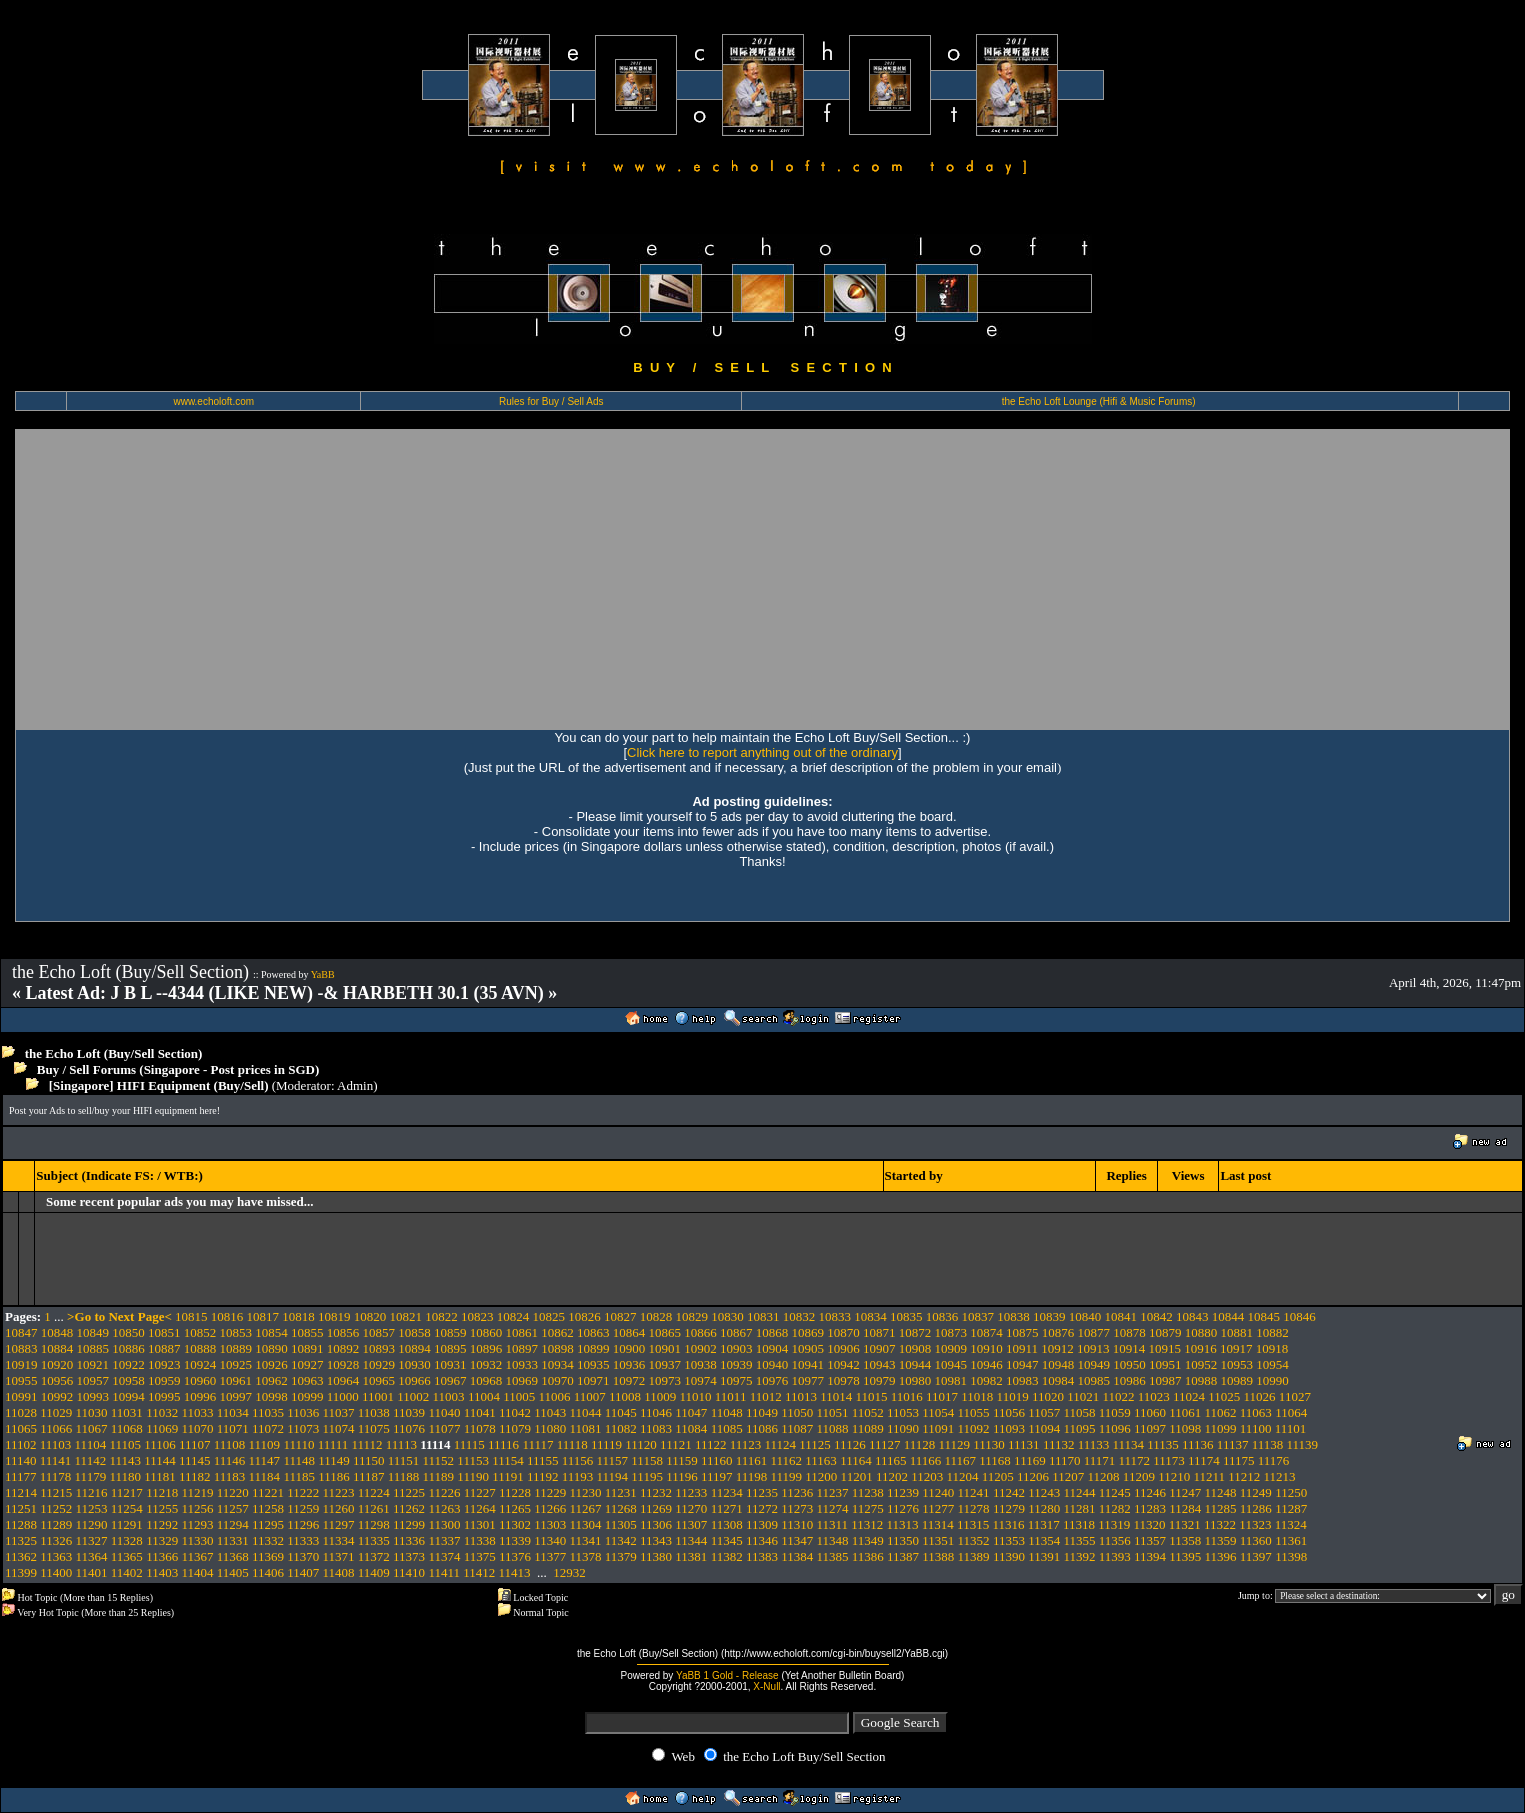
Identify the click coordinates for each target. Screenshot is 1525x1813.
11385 (832, 1556)
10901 (665, 1348)
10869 (808, 1332)
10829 (692, 1316)
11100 (1256, 1428)
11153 (473, 1460)
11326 (56, 1540)
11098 (1185, 1428)
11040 (444, 1412)
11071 (233, 1428)
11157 (613, 1460)
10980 (915, 1380)
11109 (265, 1444)
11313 (903, 1524)
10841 (1121, 1316)
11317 (1044, 1524)
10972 (629, 1380)
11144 (160, 1460)
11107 (195, 1444)
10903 (736, 1348)
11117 (537, 1444)
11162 (787, 1460)
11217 (127, 1492)
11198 (752, 1476)
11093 (1009, 1428)
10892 (343, 1348)
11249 (1256, 1492)
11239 (903, 1492)
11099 (1221, 1428)
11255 (162, 1508)
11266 (550, 1508)
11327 (92, 1540)
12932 (569, 1572)
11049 (762, 1412)
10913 (1093, 1348)
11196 (682, 1476)
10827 (620, 1316)
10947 (1022, 1364)
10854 (271, 1332)
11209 (1139, 1476)
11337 (444, 1540)
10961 (236, 1380)
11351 (938, 1540)
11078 (480, 1428)
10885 (93, 1348)
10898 (557, 1348)
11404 (197, 1572)
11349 (868, 1540)
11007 (590, 1396)
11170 (1065, 1460)
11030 (92, 1412)
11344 (691, 1540)
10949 (1094, 1364)
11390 (1009, 1556)
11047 (691, 1412)
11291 (127, 1524)
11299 (409, 1524)
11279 (1009, 1508)
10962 (271, 1380)
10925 (236, 1364)
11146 (230, 1460)
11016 (907, 1396)
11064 (1291, 1412)
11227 (480, 1492)
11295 (268, 1524)
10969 (522, 1380)
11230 (586, 1492)
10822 (441, 1316)
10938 (700, 1364)
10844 (1228, 1316)
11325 (21, 1540)
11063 (1256, 1412)
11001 (378, 1396)
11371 (339, 1556)
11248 (1221, 1492)
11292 (162, 1524)
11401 (92, 1572)
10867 (736, 1332)
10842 (1156, 1316)
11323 (1255, 1524)
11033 (197, 1412)
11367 (197, 1556)
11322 (1220, 1524)
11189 (439, 1476)
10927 (307, 1364)
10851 (164, 1332)
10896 (486, 1348)
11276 (903, 1508)
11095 (1079, 1428)
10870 (843, 1332)
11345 (727, 1540)
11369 (268, 1556)
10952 (1201, 1364)
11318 (1079, 1524)
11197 (717, 1476)
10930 (414, 1364)
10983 (1022, 1380)
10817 (263, 1316)
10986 (1129, 1380)
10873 (951, 1332)
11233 (691, 1492)
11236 (797, 1492)
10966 (414, 1380)
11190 (473, 1476)
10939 (736, 1364)
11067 (92, 1428)
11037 (339, 1412)
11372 (374, 1556)
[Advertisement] (763, 579)
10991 (21, 1396)
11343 (656, 1540)
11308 (727, 1524)
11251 (21, 1508)
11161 (752, 1460)
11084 (691, 1428)
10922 (128, 1364)
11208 (1104, 1476)
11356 (1115, 1540)
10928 (343, 1364)
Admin (355, 1085)
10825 (549, 1316)
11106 (160, 1444)
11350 (903, 1540)
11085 (727, 1428)
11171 (1100, 1460)
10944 (915, 1364)
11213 (1280, 1476)
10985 (1094, 1380)
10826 (584, 1316)
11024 (1189, 1396)
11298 (374, 1524)
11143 (125, 1460)
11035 (268, 1412)
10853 (236, 1332)
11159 (682, 1460)
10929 (379, 1364)
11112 (367, 1444)
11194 (613, 1476)
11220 (233, 1492)
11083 (656, 1428)
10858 (414, 1332)
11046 (656, 1412)
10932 (486, 1364)
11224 (374, 1492)
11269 (656, 1508)
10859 (450, 1332)
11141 (56, 1460)
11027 (1295, 1396)
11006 (554, 1396)
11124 (781, 1444)
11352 (974, 1540)
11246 (1150, 1492)
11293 (197, 1524)
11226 (444, 1492)
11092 (974, 1428)
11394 (1150, 1556)
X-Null (766, 1686)
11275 (868, 1508)
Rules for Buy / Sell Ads (551, 401)
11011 (731, 1396)
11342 (621, 1540)
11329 (162, 1540)
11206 (1033, 1476)
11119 (606, 1444)
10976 (772, 1380)
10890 (271, 1348)
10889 (236, 1348)
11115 (469, 1444)
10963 (307, 1380)
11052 (868, 1412)
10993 (93, 1396)
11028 (21, 1412)
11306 (656, 1524)
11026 (1260, 1396)
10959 (164, 1380)
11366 (162, 1556)
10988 (1201, 1380)
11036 (303, 1412)
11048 (727, 1412)
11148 (299, 1460)
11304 (586, 1524)
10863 (593, 1332)
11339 (515, 1540)
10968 (486, 1380)
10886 (128, 1348)
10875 (1022, 1332)
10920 (57, 1364)
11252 (56, 1508)
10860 (486, 1332)
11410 (409, 1572)
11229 (550, 1492)
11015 (871, 1396)
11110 (298, 1444)
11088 (832, 1428)
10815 (191, 1316)
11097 (1150, 1428)
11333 (303, 1540)
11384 (797, 1556)
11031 (127, 1412)
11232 (656, 1492)
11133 (1094, 1444)
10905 (808, 1348)
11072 (268, 1428)
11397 (1256, 1556)
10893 (379, 1348)
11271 (727, 1508)
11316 (1008, 1524)
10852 (200, 1332)
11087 (797, 1428)
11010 (696, 1396)
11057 (1044, 1412)
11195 (647, 1476)
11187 (369, 1476)
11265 (515, 1508)
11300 (444, 1524)
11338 (480, 1540)
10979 (879, 1380)
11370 (303, 1556)
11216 (92, 1492)
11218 (162, 1492)
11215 (56, 1492)
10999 (307, 1396)
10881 (1237, 1332)
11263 (444, 1508)
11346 (762, 1540)
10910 (986, 1348)
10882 (1272, 1332)
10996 (200, 1396)
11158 (647, 1460)
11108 (230, 1444)
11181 (160, 1476)
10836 (942, 1316)
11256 (197, 1508)
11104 (91, 1444)
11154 (508, 1460)
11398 (1291, 1556)
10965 (379, 1380)
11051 (832, 1412)
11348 (832, 1540)
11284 (1185, 1508)
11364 (92, 1556)
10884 (57, 1348)
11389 (974, 1556)
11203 (927, 1476)
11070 (197, 1428)
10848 (57, 1332)
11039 (409, 1412)
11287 (1291, 1508)
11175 (1239, 1460)
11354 (1044, 1540)
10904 (772, 1348)
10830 (727, 1316)
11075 (374, 1428)
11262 (409, 1508)
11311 (832, 1524)
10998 (271, 1396)
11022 (1118, 1396)
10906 (843, 1348)
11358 (1185, 1540)
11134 (1128, 1444)
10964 (343, 1380)
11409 (374, 1572)
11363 (56, 1556)
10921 (93, 1364)
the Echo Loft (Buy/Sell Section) (114, 1053)
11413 (514, 1572)
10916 (1200, 1348)
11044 (586, 1412)
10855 (307, 1332)
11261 (374, 1508)
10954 (1272, 1364)
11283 (1150, 1508)
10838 (1013, 1316)
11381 (691, 1556)
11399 (21, 1572)
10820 (370, 1316)
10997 (236, 1396)
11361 (1291, 1540)
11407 (303, 1572)
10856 (343, 1332)
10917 (1236, 1348)
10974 (700, 1380)
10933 (522, 1364)
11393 (1115, 1556)
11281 (1079, 1508)
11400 (56, 1572)
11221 (268, 1492)
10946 (986, 1364)
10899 (593, 1348)
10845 (1264, 1316)
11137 (1233, 1444)
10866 (700, 1332)
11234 (727, 1492)
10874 (986, 1332)
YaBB (323, 974)
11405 (233, 1572)
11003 (449, 1396)
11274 (832, 1508)
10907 (879, 1348)
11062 (1221, 1412)
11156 (578, 1460)
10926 (271, 1364)
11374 (444, 1556)
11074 (339, 1428)
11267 (586, 1508)
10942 (843, 1364)
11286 (1256, 1508)
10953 (1237, 1364)
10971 (593, 1380)
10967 (450, 1380)
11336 (409, 1540)
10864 (629, 1332)
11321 (1185, 1524)
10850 (128, 1332)
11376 (515, 1556)
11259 (303, 1508)
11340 (550, 1540)
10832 (799, 1316)
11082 (621, 1428)
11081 (586, 1428)
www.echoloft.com (213, 401)
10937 (665, 1364)
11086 (762, 1428)
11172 (1135, 1460)
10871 (879, 1332)
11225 (409, 1492)
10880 (1201, 1332)
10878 (1129, 1332)
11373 (409, 1556)
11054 (938, 1412)
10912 (1057, 1348)
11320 (1150, 1524)
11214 (21, 1492)
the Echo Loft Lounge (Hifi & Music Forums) (1099, 401)
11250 (1291, 1492)
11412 (479, 1572)
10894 (414, 1348)
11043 (550, 1412)
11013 (801, 1396)
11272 (762, 1508)
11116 (503, 1444)
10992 (57, 1396)
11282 (1115, 1508)
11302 (515, 1524)
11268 (621, 1508)
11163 (821, 1460)
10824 (513, 1316)
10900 (629, 1348)
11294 (233, 1524)
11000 (343, 1396)
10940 (772, 1364)
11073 (303, 1428)
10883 (21, 1348)
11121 (676, 1444)
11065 (21, 1428)
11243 (1044, 1492)
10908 (915, 1348)
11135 (1163, 1444)
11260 (339, 1508)
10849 (93, 1332)
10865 (665, 1332)
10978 (843, 1380)
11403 (162, 1572)
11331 (233, 1540)
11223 (339, 1492)
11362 (21, 1556)
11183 (230, 1476)
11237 (832, 1492)
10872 (915, 1332)
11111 (333, 1444)
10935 (593, 1364)
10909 (951, 1348)
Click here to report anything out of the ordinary (762, 752)
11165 (891, 1460)
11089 (868, 1428)
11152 (439, 1460)
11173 (1169, 1460)
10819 (334, 1316)
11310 (797, 1524)
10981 (951, 1380)
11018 (977, 1396)
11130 (989, 1444)
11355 (1079, 1540)
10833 (835, 1316)
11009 (660, 1396)
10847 (21, 1332)
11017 (942, 1396)
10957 (93, 1380)
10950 (1129, 1364)
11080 (550, 1428)
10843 (1192, 1316)
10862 (557, 1332)
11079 (515, 1428)
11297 (339, 1524)
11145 (195, 1460)
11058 (1079, 1412)
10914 (1129, 1348)
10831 (763, 1316)
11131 (1024, 1444)
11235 (762, 1492)
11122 (711, 1444)
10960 (200, 1380)
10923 (164, 1364)
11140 (21, 1460)
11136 (1198, 1444)
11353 (1009, 1540)
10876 (1058, 1332)
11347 (797, 1540)
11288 (21, 1524)
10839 (1049, 1316)
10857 (379, 1332)
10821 (406, 1316)
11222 (303, 1492)
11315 (973, 1524)
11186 (334, 1476)
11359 (1221, 1540)
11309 (762, 1524)
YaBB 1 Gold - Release (727, 1675)
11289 (56, 1524)
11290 (92, 1524)
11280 (1044, 1508)
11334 (339, 1540)
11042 (515, 1412)
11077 (444, 1428)
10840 (1085, 1316)
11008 (625, 1396)
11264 (480, 1508)
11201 (857, 1476)
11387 (903, 1556)
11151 (404, 1460)
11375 (480, 1556)
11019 (1013, 1396)
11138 (1268, 1444)
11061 (1185, 1412)
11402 (127, 1572)
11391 (1044, 1556)
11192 (543, 1476)
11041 (480, 1412)
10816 (227, 1316)
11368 (233, 1556)
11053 (903, 1412)
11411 (444, 1572)
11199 (787, 1476)
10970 (557, 1380)
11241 (974, 1492)
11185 (299, 1476)
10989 (1237, 1380)
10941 (808, 1364)
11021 (1083, 1396)
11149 (334, 1460)
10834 (870, 1316)
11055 (974, 1412)
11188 (404, 1476)
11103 (56, 1444)
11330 (197, 1540)
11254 (127, 1508)
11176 (1274, 1460)
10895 (450, 1348)
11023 (1154, 1396)
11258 (268, 1508)
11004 (484, 1396)
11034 (233, 1412)
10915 (1165, 1348)
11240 (938, 1492)
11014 (836, 1396)
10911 (1022, 1348)
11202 (892, 1476)
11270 (691, 1508)
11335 (374, 1540)
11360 (1256, 1540)
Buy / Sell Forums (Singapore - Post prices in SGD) (178, 1069)
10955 (21, 1380)
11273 (797, 1508)
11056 (1009, 1412)
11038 (374, 1412)
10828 (656, 1316)
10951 (1165, 1364)
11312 (867, 1524)
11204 (962, 1476)
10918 (1272, 1348)
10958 (128, 1380)
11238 (868, 1492)
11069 (162, 1428)
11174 (1204, 1460)
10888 (200, 1348)
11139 (1302, 1444)
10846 (1299, 1316)
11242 (1009, 1492)
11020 (1048, 1396)
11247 (1185, 1492)
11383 (762, 1556)
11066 (56, 1428)
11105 (125, 1444)
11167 (961, 1460)
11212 (1244, 1476)
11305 (621, 1524)
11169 (1030, 1460)
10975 (736, 1380)
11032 (162, 1412)
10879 (1165, 1332)
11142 (91, 1460)
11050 (797, 1412)
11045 (621, 1412)
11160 (717, 1460)
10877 (1094, 1332)
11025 (1224, 1396)
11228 (515, 1492)
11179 (91, 1476)
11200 (821, 1476)
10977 (808, 1380)
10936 (629, 1364)
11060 (1150, 1412)
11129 (954, 1444)
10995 (164, 1396)
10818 (298, 1316)
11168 (995, 1460)
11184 (265, 1476)
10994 (128, 1396)
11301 (480, 1524)
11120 (641, 1444)
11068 (127, 1428)
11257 (233, 1508)
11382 (727, 1556)
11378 (586, 1556)
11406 (268, 1572)
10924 (200, 1364)
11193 (578, 1476)
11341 (586, 1540)
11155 (543, 1460)
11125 (815, 1444)
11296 (303, 1524)
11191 (508, 1476)
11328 (127, 1540)
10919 (21, 1364)
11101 (1291, 1428)
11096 (1115, 1428)
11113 (401, 1444)
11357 (1150, 1540)
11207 (1068, 1476)
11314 (938, 1524)
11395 (1185, 1556)
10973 (665, 1380)
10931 (450, 1364)
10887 (164, 1348)
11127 (885, 1444)
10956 (57, 1380)
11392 (1079, 1556)
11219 (197, 1492)
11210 (1174, 1476)
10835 (906, 1316)
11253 (92, 1508)
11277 (938, 1508)
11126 (850, 1444)
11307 (691, 1524)
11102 (21, 1444)
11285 (1221, 1508)
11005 (519, 1396)
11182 (195, 1476)
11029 (56, 1412)
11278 (974, 1508)
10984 (1058, 1380)
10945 (951, 1364)
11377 (550, 1556)
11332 (268, 1540)
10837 (978, 1316)
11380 (656, 1556)
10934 (557, 1364)
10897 (522, 1348)
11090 (903, 1428)
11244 (1079, 1492)
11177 (21, 1476)
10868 (772, 1332)
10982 (986, 1380)
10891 (307, 1348)
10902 (700, 1348)
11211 (1209, 1476)
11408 (339, 1572)
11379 (621, 1556)
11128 (920, 1444)
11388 (938, 1556)
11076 (409, 1428)
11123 (746, 1444)
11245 (1115, 1492)
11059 (1115, 1412)
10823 (477, 1316)
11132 (1059, 1444)
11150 (369, 1460)
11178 (56, 1476)
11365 (127, 1556)
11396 (1221, 1556)
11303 (550, 1524)
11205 (998, 1476)
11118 (572, 1444)
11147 (265, 1460)
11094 (1044, 1428)
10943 (879, 1364)
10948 (1058, 1364)
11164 (856, 1460)
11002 (413, 1396)
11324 (1291, 1524)
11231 (621, 1492)
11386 (868, 1556)
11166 (926, 1460)
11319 (1114, 1524)
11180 (125, 1476)
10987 (1165, 1380)
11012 (766, 1396)
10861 (522, 1332)
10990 (1272, 1380)
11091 (938, 1428)
